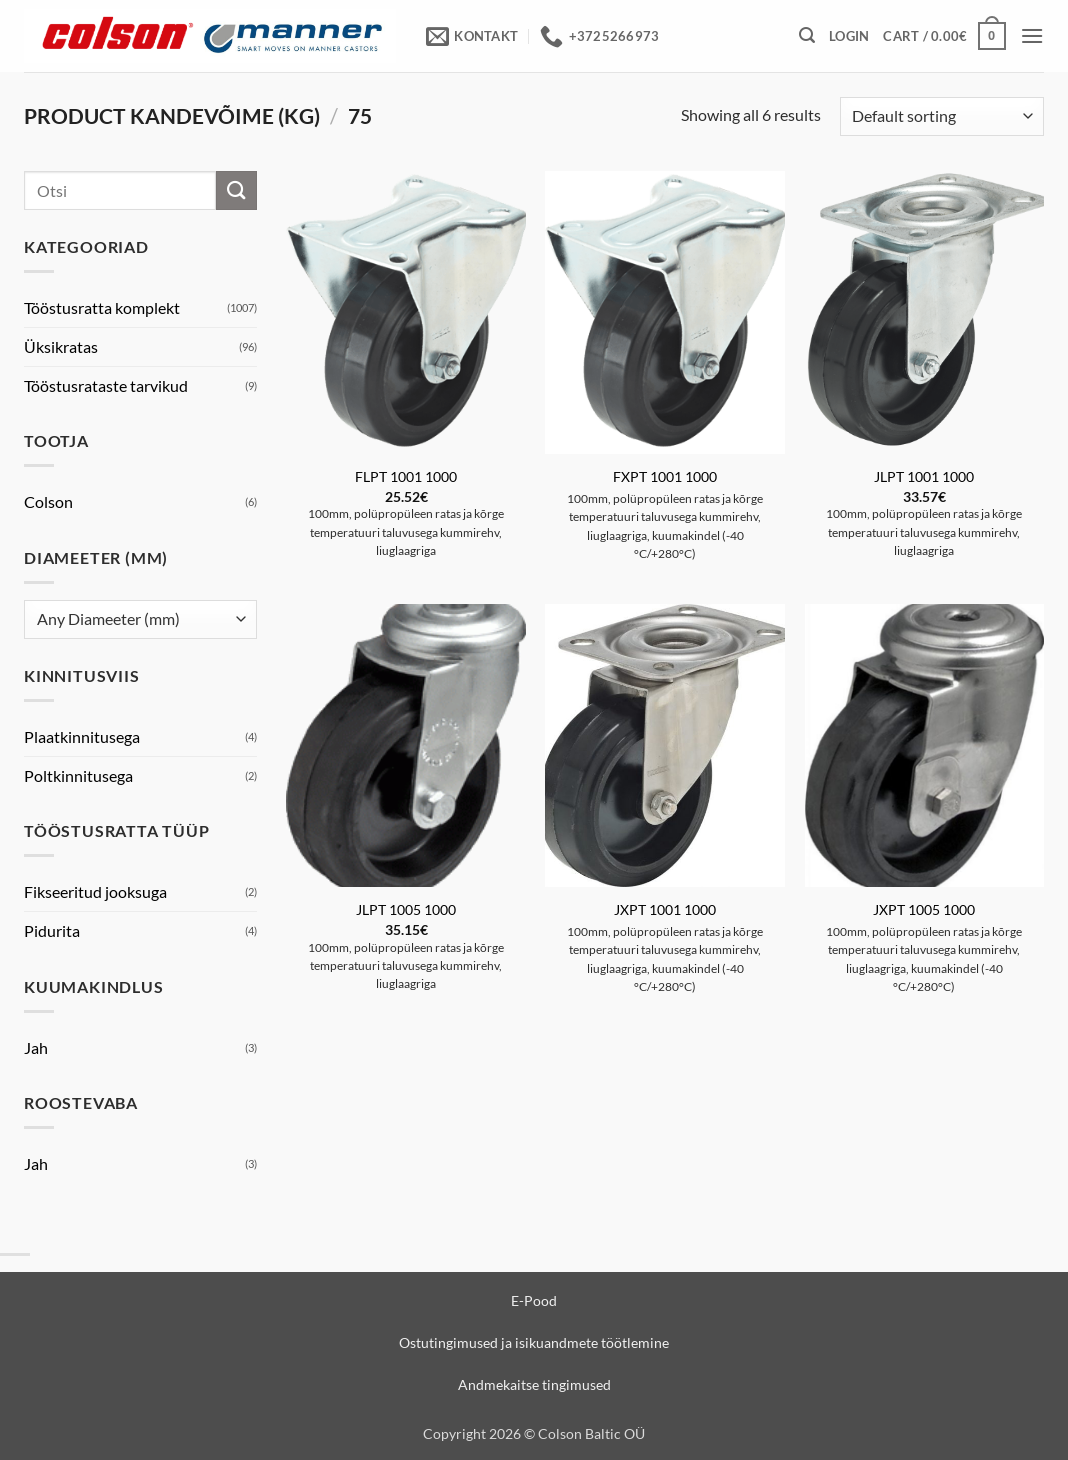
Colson (48, 501)
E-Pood (534, 1300)
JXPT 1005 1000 (924, 909)
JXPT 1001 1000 (665, 909)
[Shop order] (942, 116)
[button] (807, 35)
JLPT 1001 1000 (924, 476)
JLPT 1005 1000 (406, 909)
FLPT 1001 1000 (406, 476)
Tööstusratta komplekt (102, 307)
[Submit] (236, 190)
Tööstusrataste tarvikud (106, 384)
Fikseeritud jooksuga (95, 891)
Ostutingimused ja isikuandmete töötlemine (534, 1342)
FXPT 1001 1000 (665, 476)
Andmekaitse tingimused (534, 1384)
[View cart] (944, 36)
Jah (36, 1047)
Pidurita (52, 930)
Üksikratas (61, 346)
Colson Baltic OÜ (591, 1433)
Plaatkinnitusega (82, 736)
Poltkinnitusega (78, 775)
